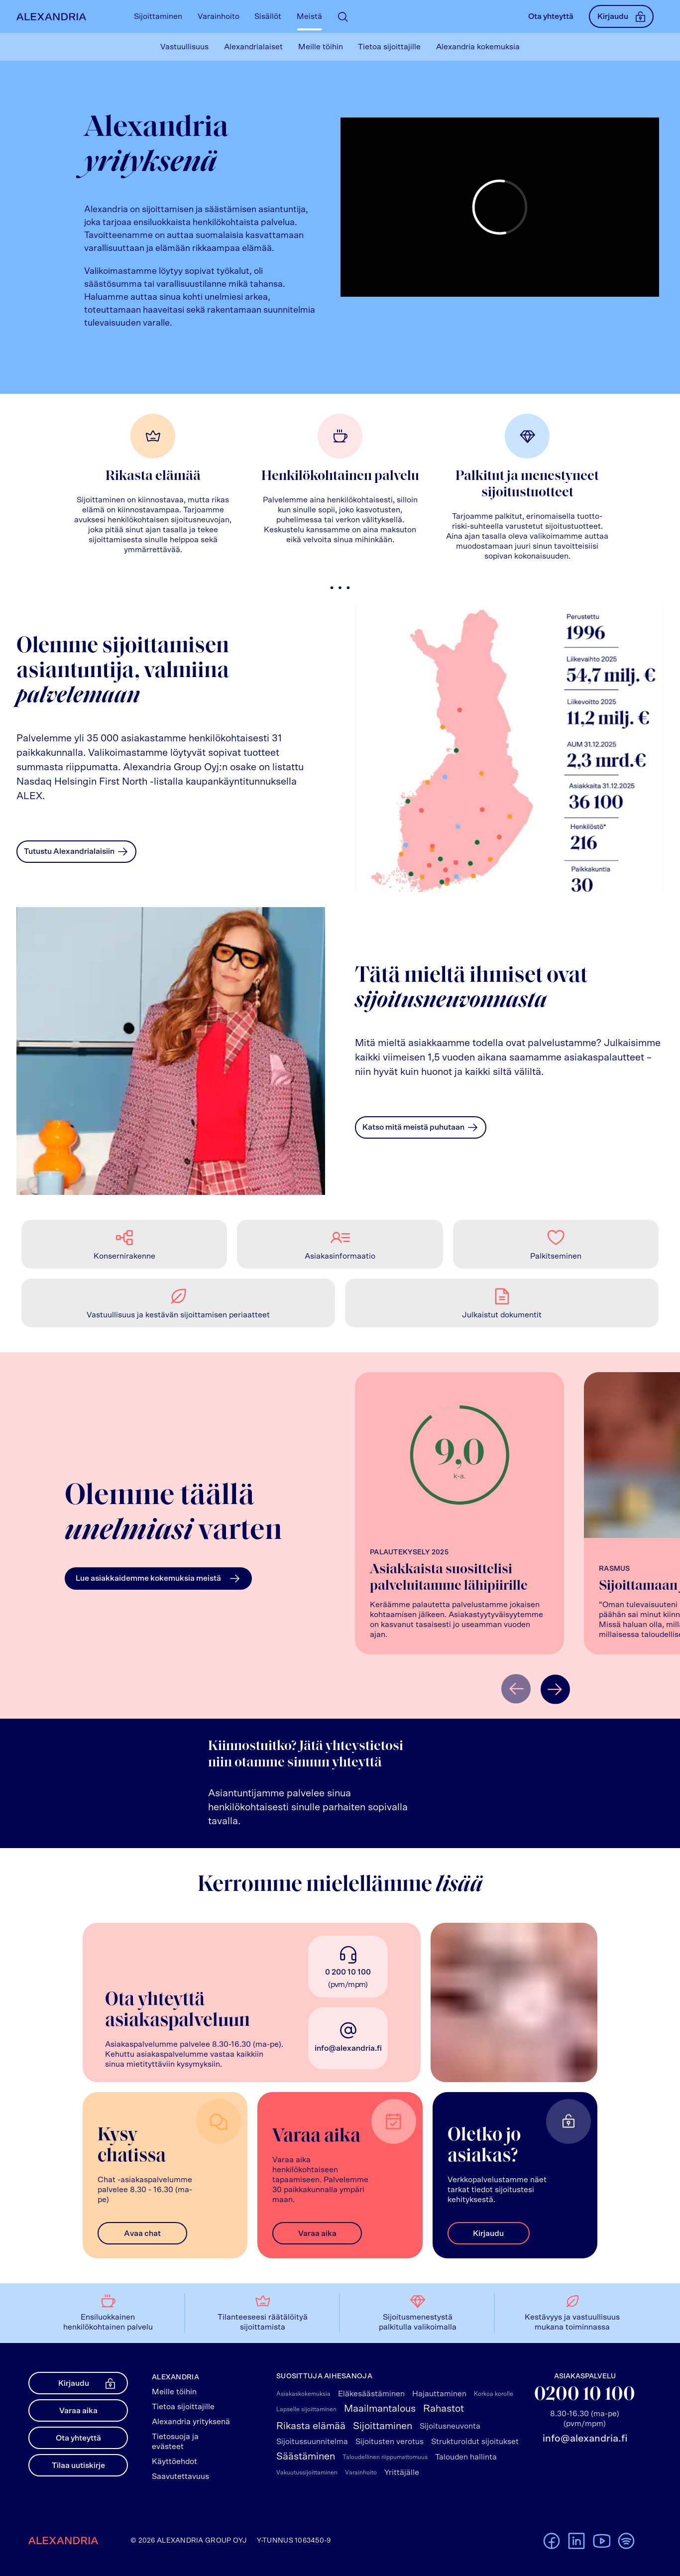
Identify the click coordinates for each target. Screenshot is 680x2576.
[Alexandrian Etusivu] (49, 16)
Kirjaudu (621, 16)
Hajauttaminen (439, 2394)
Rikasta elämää (310, 2426)
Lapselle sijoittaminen (306, 2409)
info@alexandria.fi (348, 2048)
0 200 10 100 (348, 1972)
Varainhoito (361, 2472)
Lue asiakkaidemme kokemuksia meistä (158, 1578)
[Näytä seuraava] (555, 1689)
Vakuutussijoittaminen (307, 2472)
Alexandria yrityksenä (191, 2422)
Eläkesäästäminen (371, 2394)
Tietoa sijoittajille (183, 2407)
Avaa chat (142, 2233)
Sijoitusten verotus (389, 2442)
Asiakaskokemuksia (303, 2394)
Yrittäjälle (401, 2472)
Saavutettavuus (180, 2476)
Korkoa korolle (493, 2394)
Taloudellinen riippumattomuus (385, 2457)
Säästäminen (305, 2456)
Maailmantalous (380, 2409)
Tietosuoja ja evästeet (175, 2442)
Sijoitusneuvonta (450, 2426)
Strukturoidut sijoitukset (475, 2442)
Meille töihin (174, 2392)
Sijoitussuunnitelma (312, 2442)
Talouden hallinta (466, 2457)
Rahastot (443, 2409)
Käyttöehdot (174, 2461)
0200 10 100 (584, 2395)
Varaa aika (317, 2233)
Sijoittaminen (382, 2426)
